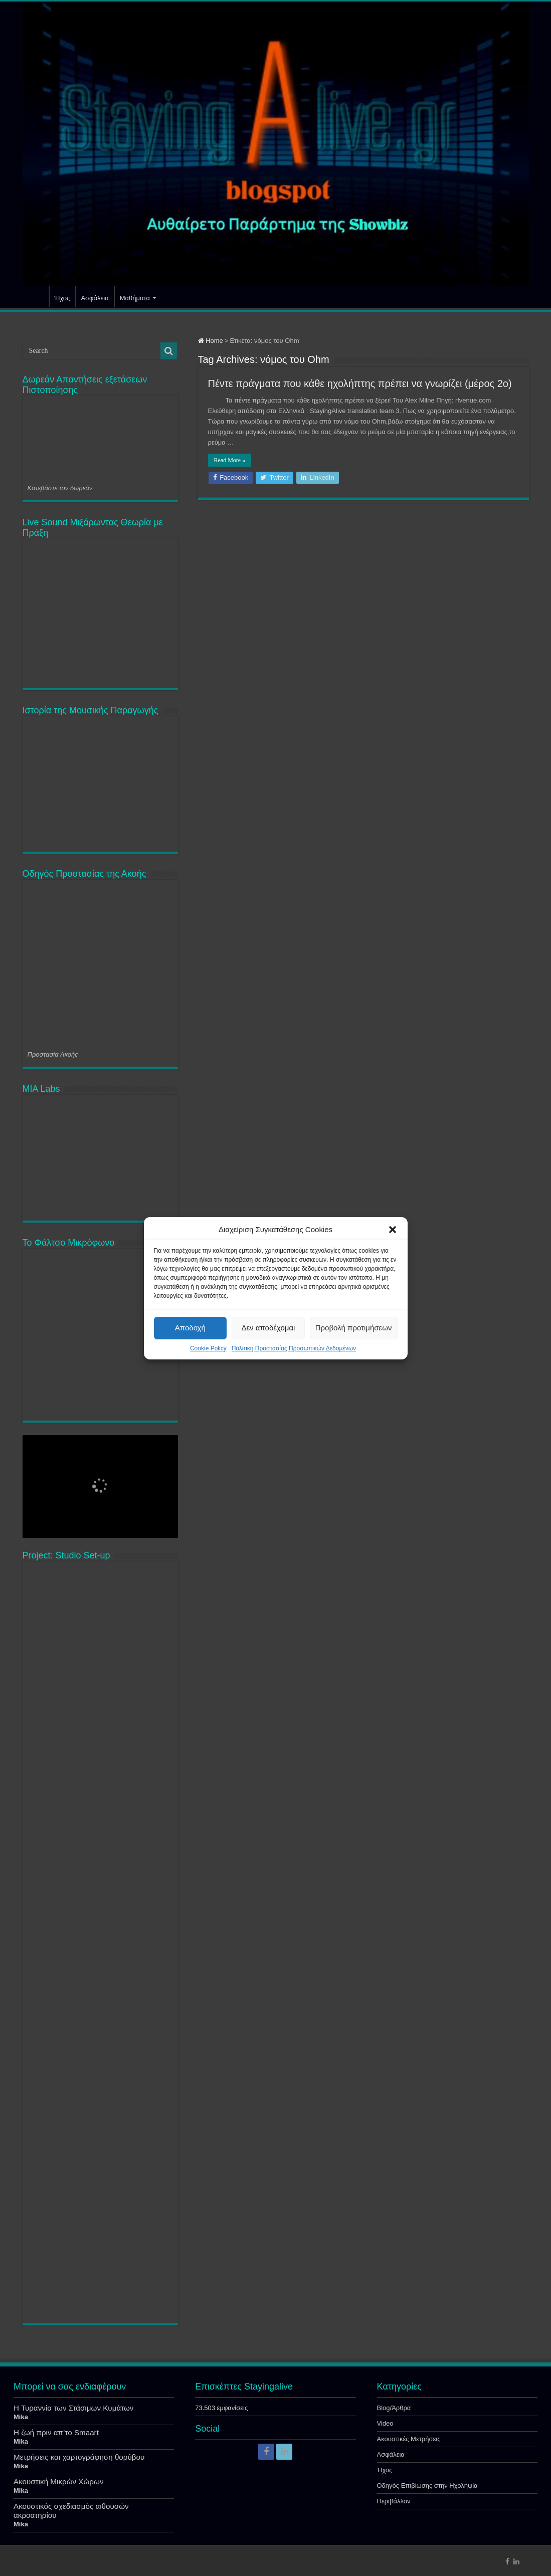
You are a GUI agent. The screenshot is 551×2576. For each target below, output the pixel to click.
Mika (21, 2417)
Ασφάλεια (94, 298)
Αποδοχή (190, 1327)
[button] (393, 1230)
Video (385, 2423)
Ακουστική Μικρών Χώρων (59, 2481)
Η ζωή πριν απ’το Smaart (56, 2432)
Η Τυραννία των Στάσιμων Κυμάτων (73, 2408)
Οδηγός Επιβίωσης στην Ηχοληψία (427, 2485)
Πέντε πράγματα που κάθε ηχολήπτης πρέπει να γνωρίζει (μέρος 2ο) (360, 383)
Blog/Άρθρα (394, 2408)
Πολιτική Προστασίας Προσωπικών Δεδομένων (294, 1348)
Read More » (230, 460)
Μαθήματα (135, 298)
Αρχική (36, 296)
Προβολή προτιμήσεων (353, 1327)
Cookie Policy (208, 1348)
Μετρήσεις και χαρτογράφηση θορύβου (79, 2457)
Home (210, 340)
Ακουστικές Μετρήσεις (409, 2439)
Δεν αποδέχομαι (268, 1327)
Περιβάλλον (394, 2501)
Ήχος (62, 298)
